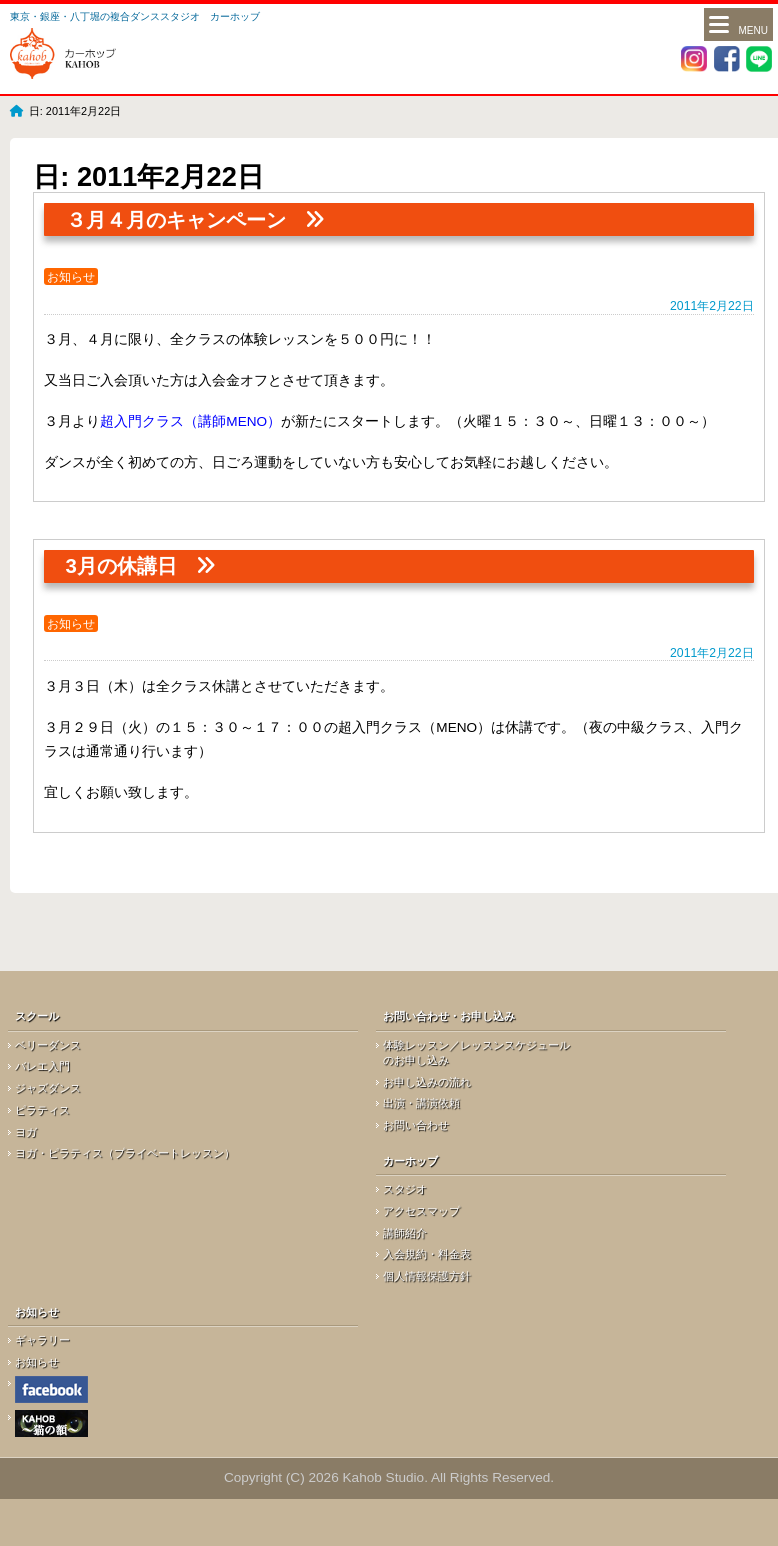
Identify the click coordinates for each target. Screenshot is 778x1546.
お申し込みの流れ (427, 1082)
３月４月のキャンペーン (176, 220)
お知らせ (71, 277)
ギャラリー (42, 1340)
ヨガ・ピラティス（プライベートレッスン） (125, 1153)
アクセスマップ (421, 1211)
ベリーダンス (48, 1045)
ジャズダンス (48, 1088)
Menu (738, 26)
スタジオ (405, 1189)
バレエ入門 (42, 1066)
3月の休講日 (121, 566)
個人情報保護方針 (427, 1276)
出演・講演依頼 (421, 1103)
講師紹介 (405, 1233)
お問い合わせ (416, 1125)
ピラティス (42, 1110)
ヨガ (26, 1132)
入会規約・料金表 (427, 1254)
